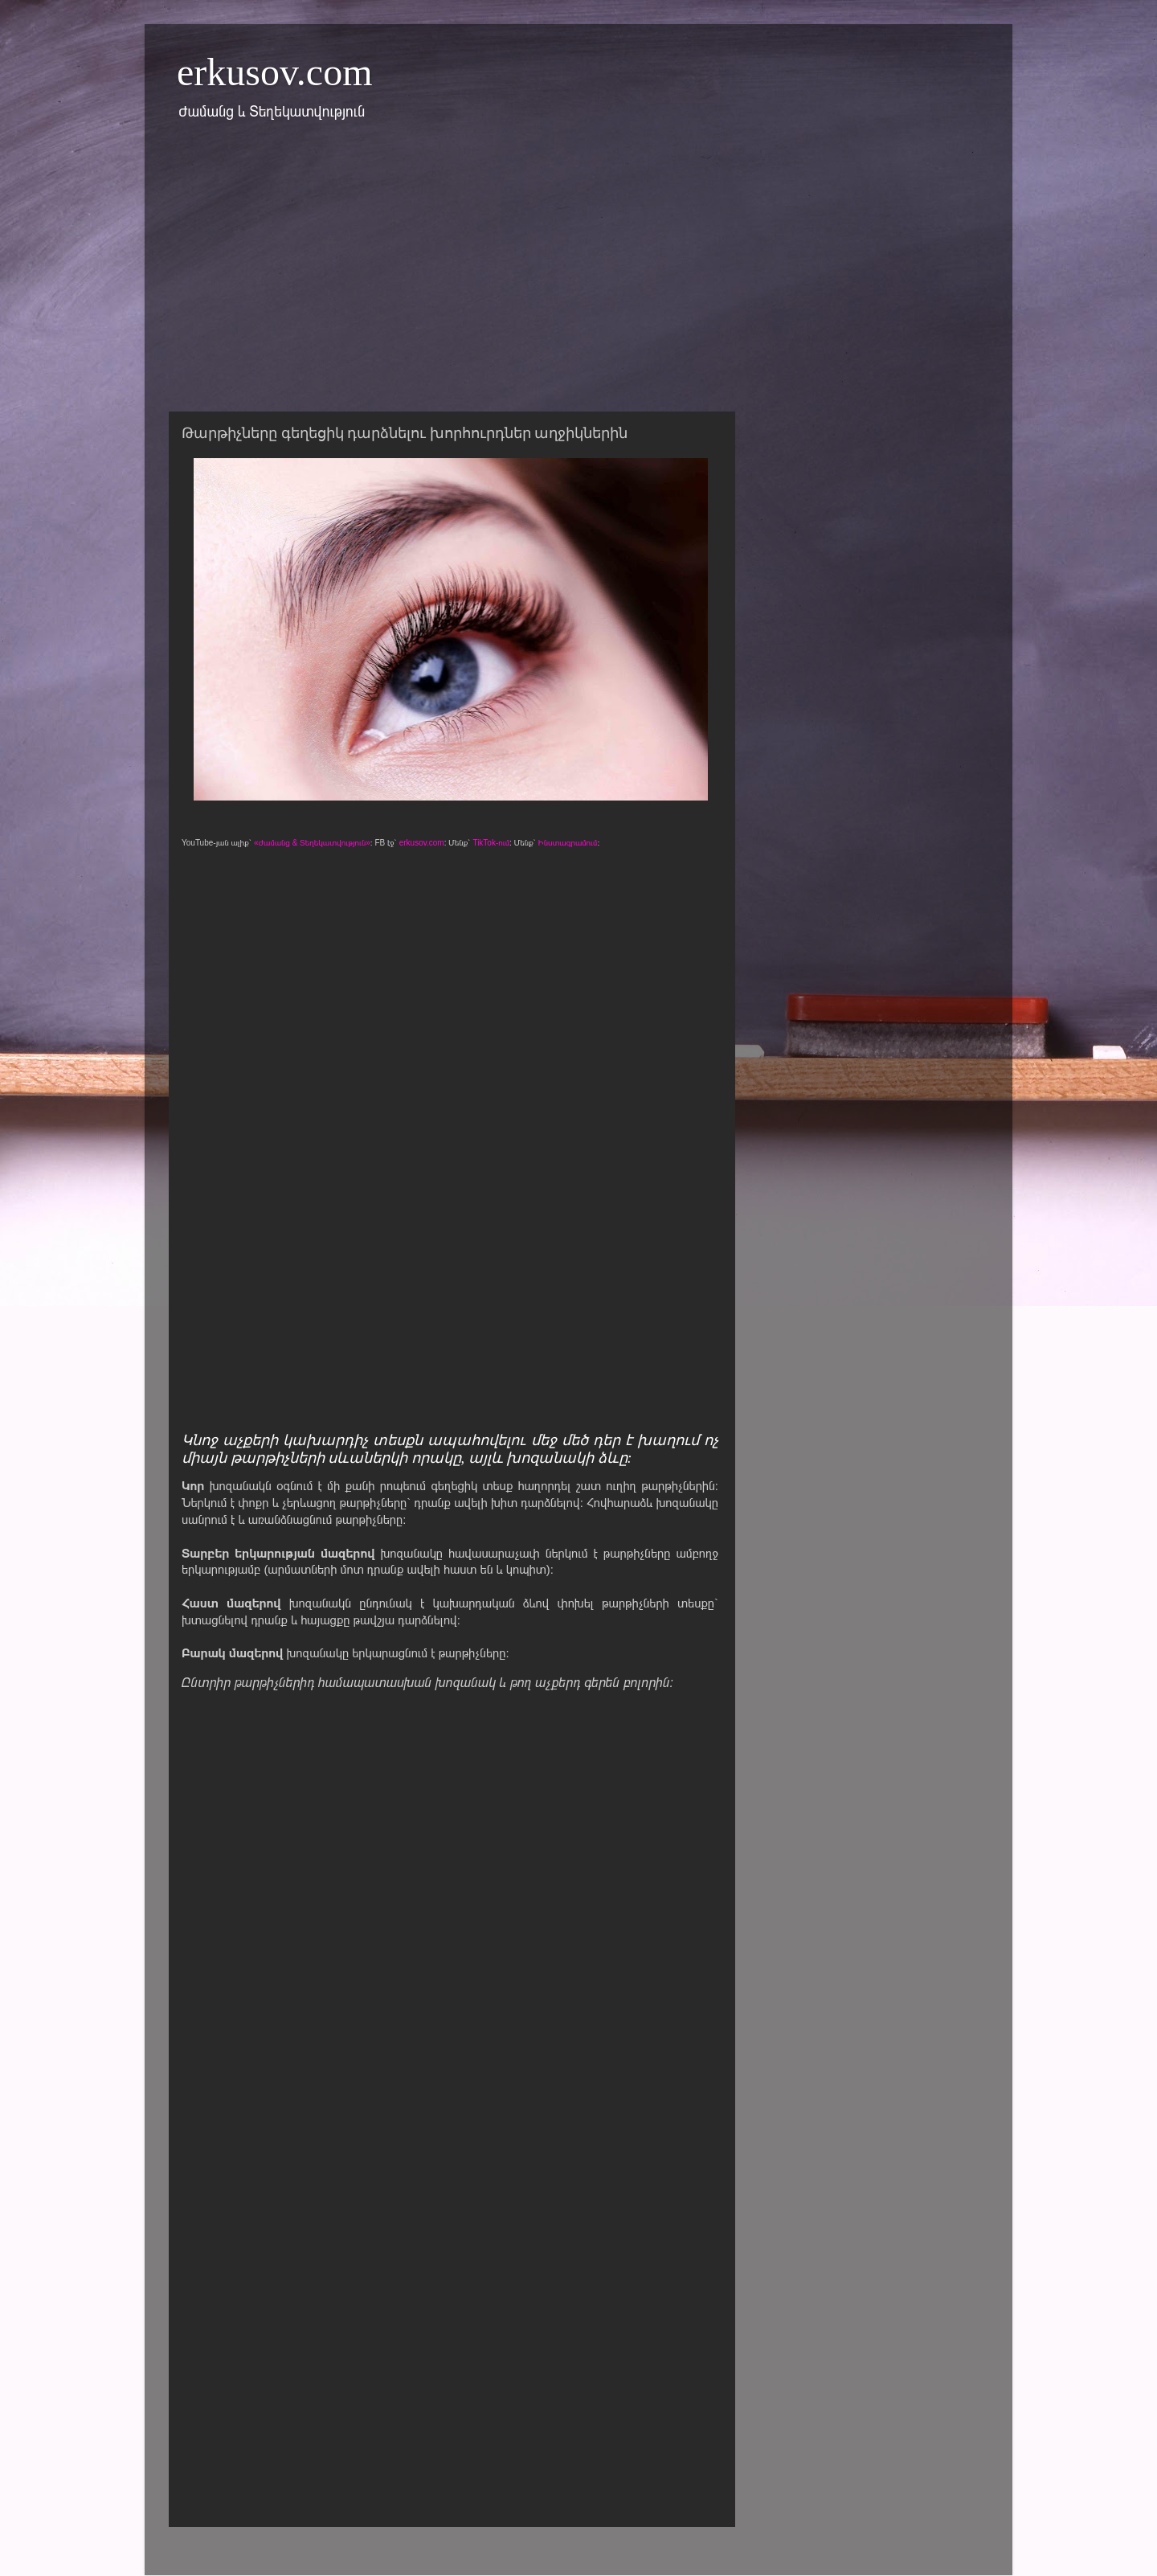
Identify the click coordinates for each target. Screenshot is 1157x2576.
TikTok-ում (490, 842)
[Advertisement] (578, 275)
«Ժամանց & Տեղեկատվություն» (312, 842)
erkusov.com (275, 72)
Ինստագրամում (568, 842)
